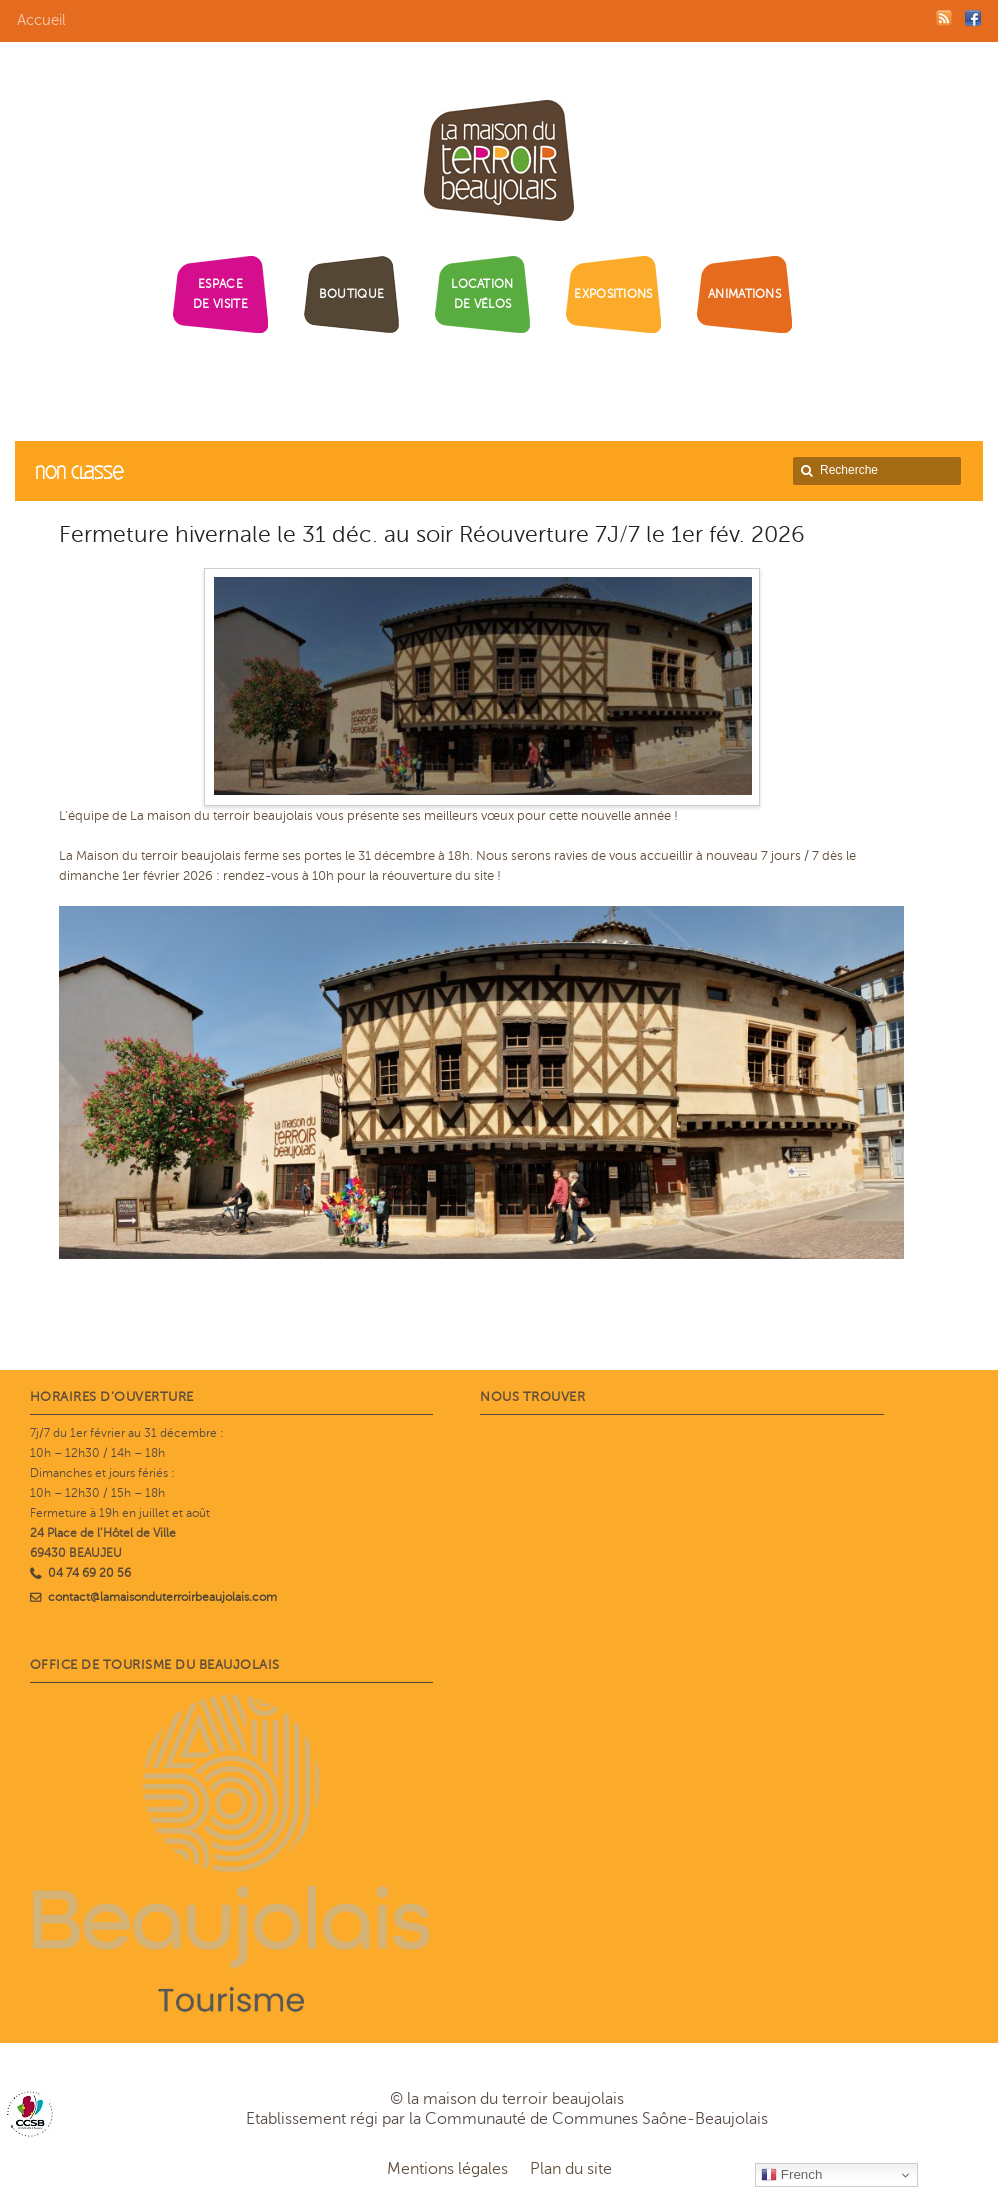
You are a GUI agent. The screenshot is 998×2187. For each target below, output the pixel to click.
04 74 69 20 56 (89, 1573)
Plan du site (571, 2169)
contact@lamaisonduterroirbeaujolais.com (162, 1597)
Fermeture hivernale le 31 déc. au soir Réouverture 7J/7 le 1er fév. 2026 (432, 534)
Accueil (41, 20)
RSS (944, 18)
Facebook (973, 18)
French (791, 2175)
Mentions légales (447, 2169)
